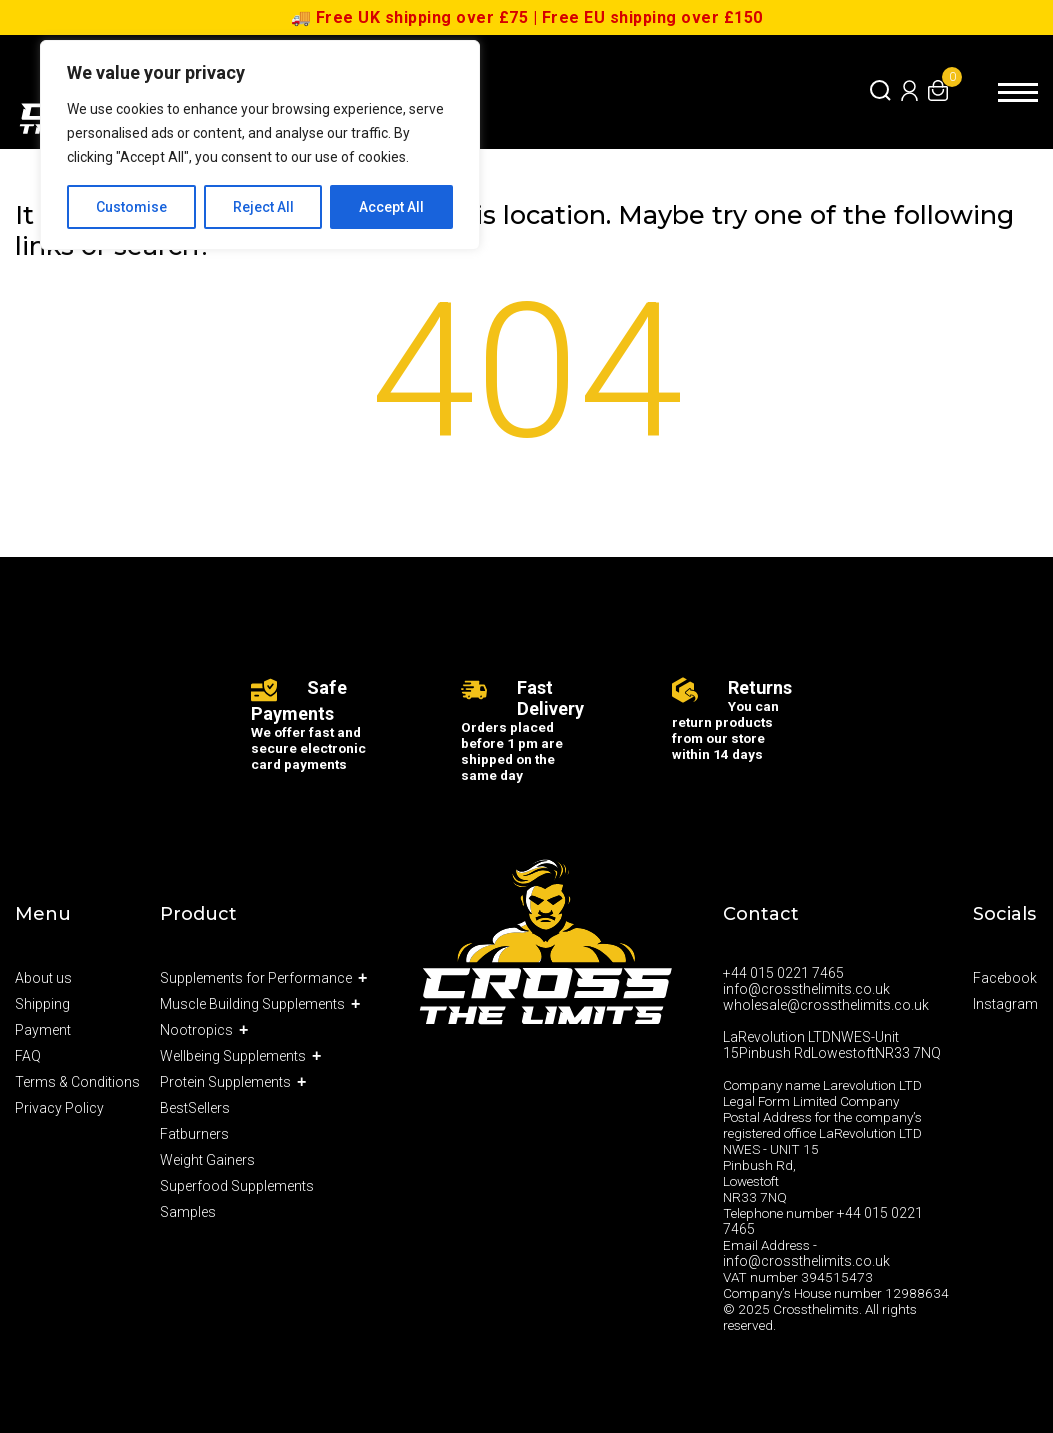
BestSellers (195, 1108)
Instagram (1005, 1004)
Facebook (1005, 978)
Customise (131, 207)
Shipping (42, 1004)
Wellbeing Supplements (233, 1056)
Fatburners (194, 1134)
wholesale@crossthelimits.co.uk (826, 1005)
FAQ (28, 1056)
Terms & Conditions (77, 1082)
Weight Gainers (207, 1160)
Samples (188, 1212)
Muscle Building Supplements (252, 1004)
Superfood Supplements (237, 1186)
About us (43, 978)
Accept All (391, 207)
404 (527, 384)
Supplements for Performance (256, 978)
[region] (260, 145)
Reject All (263, 207)
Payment (43, 1030)
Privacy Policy (59, 1108)
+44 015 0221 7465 (783, 973)
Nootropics (196, 1030)
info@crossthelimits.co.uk (806, 989)
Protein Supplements (225, 1082)
